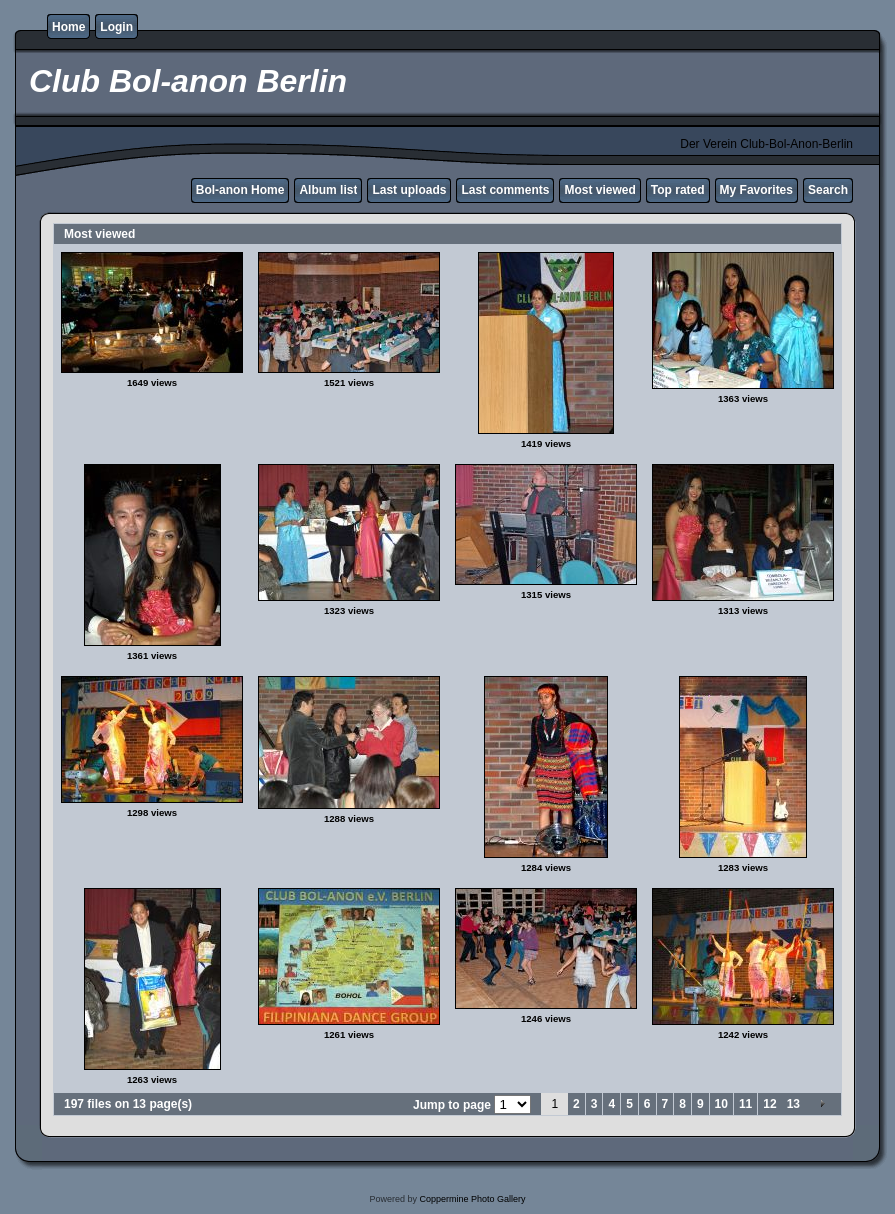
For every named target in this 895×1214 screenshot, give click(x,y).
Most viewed (599, 190)
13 (793, 1104)
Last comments (505, 190)
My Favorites (756, 190)
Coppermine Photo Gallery (472, 1199)
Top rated (678, 190)
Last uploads (409, 190)
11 (745, 1104)
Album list (328, 190)
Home (68, 27)
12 (769, 1104)
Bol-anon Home (240, 190)
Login (116, 27)
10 (721, 1104)
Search (828, 190)
